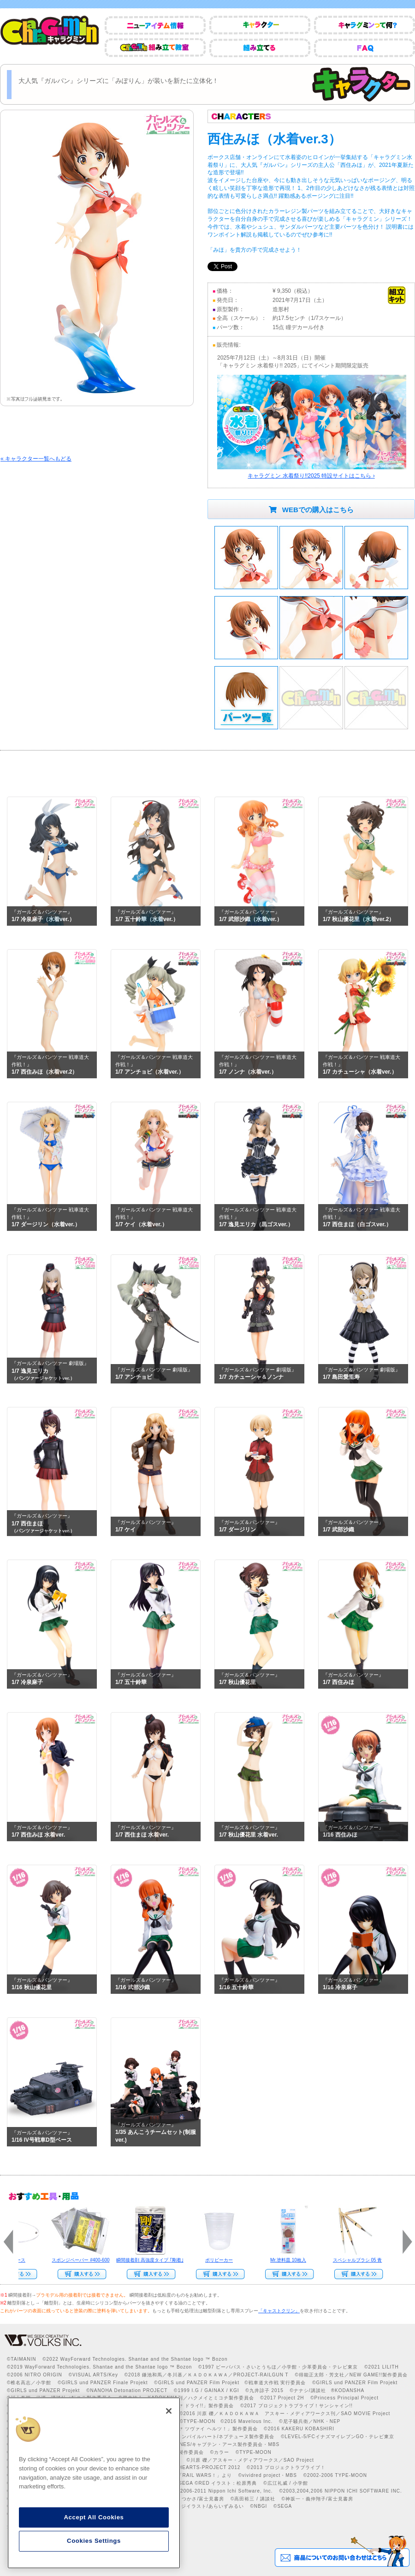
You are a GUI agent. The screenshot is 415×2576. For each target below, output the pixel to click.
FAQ (364, 47)
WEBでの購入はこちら (311, 510)
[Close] (169, 2411)
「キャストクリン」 (279, 2310)
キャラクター (259, 25)
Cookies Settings (94, 2540)
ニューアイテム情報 (155, 25)
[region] (93, 2483)
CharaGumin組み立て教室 (155, 47)
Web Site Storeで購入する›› (79, 2274)
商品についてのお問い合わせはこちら (341, 2551)
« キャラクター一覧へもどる (35, 458)
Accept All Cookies (94, 2517)
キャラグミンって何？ (364, 25)
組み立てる (259, 47)
